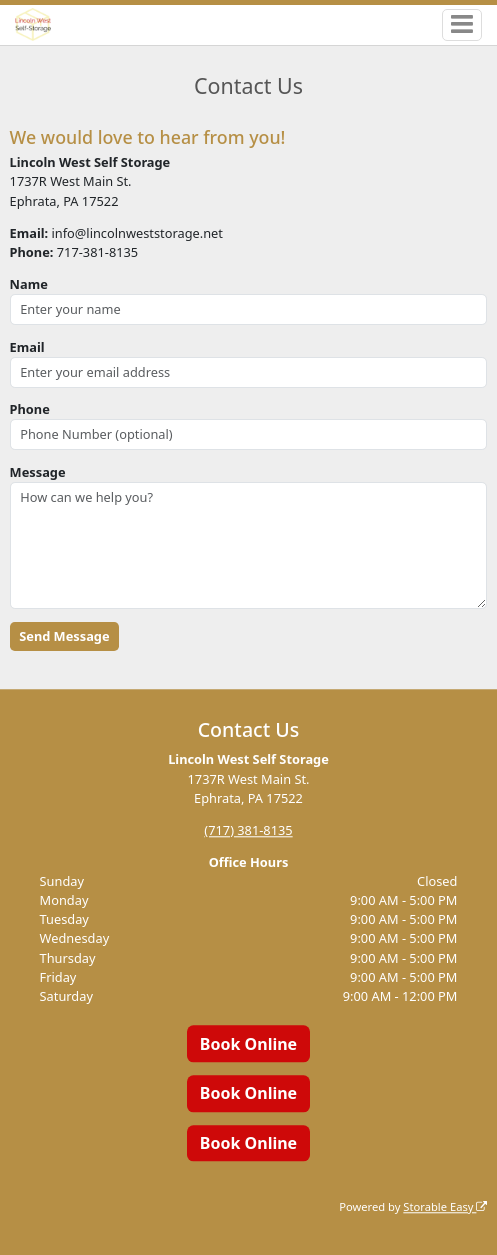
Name (29, 284)
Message (38, 472)
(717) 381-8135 (248, 830)
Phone (30, 409)
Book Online (248, 1044)
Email (27, 347)
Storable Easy (445, 1206)
